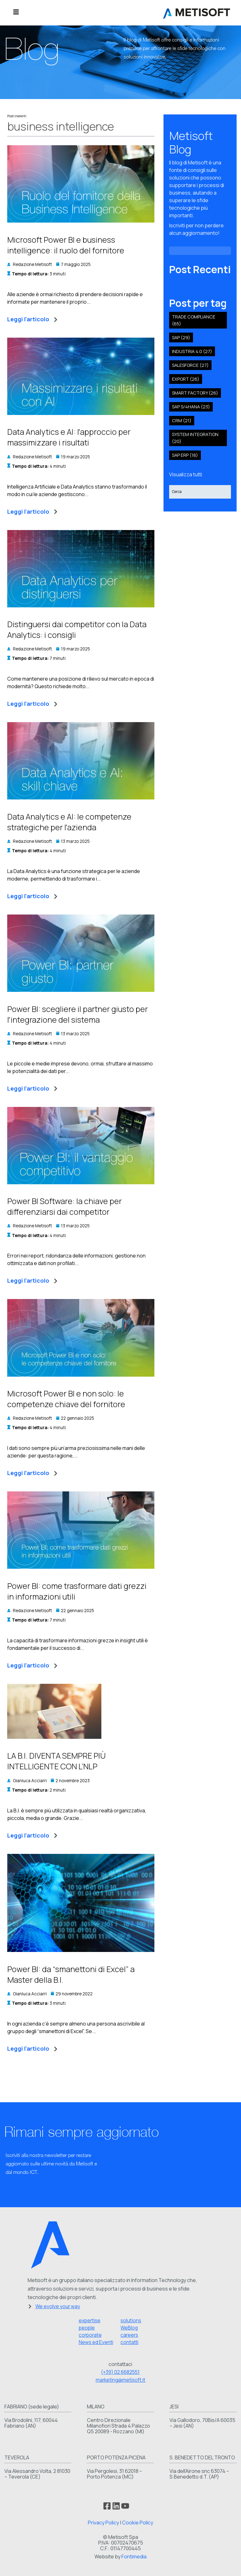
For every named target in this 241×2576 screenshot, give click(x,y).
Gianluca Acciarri (30, 1780)
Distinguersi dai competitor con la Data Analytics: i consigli (77, 629)
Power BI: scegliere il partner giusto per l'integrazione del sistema (77, 1014)
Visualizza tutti (185, 474)
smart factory (195, 393)
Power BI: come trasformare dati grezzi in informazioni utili (77, 1591)
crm (181, 420)
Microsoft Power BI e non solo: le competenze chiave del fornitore (66, 1399)
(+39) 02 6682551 (120, 2372)
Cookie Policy (137, 2522)
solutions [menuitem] (130, 2320)
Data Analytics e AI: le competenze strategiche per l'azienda (69, 822)
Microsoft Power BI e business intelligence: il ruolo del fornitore (65, 245)
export (185, 379)
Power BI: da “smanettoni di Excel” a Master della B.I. (71, 1974)
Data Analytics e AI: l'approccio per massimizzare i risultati (69, 437)
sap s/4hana (191, 407)
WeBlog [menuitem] (129, 2327)
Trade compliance (193, 320)
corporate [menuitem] (90, 2335)
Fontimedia (134, 2556)
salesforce (190, 365)
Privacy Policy (103, 2522)
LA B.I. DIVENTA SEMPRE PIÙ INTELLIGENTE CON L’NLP (56, 1761)
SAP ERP (185, 455)
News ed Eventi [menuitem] (96, 2342)
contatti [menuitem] (129, 2342)
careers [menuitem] (129, 2335)
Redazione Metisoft (32, 264)
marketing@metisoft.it (120, 2380)
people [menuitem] (87, 2327)
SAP (181, 337)
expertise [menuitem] (89, 2320)
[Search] (200, 492)
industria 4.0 (192, 351)
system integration (195, 437)
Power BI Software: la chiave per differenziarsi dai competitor (64, 1206)
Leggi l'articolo (32, 319)
